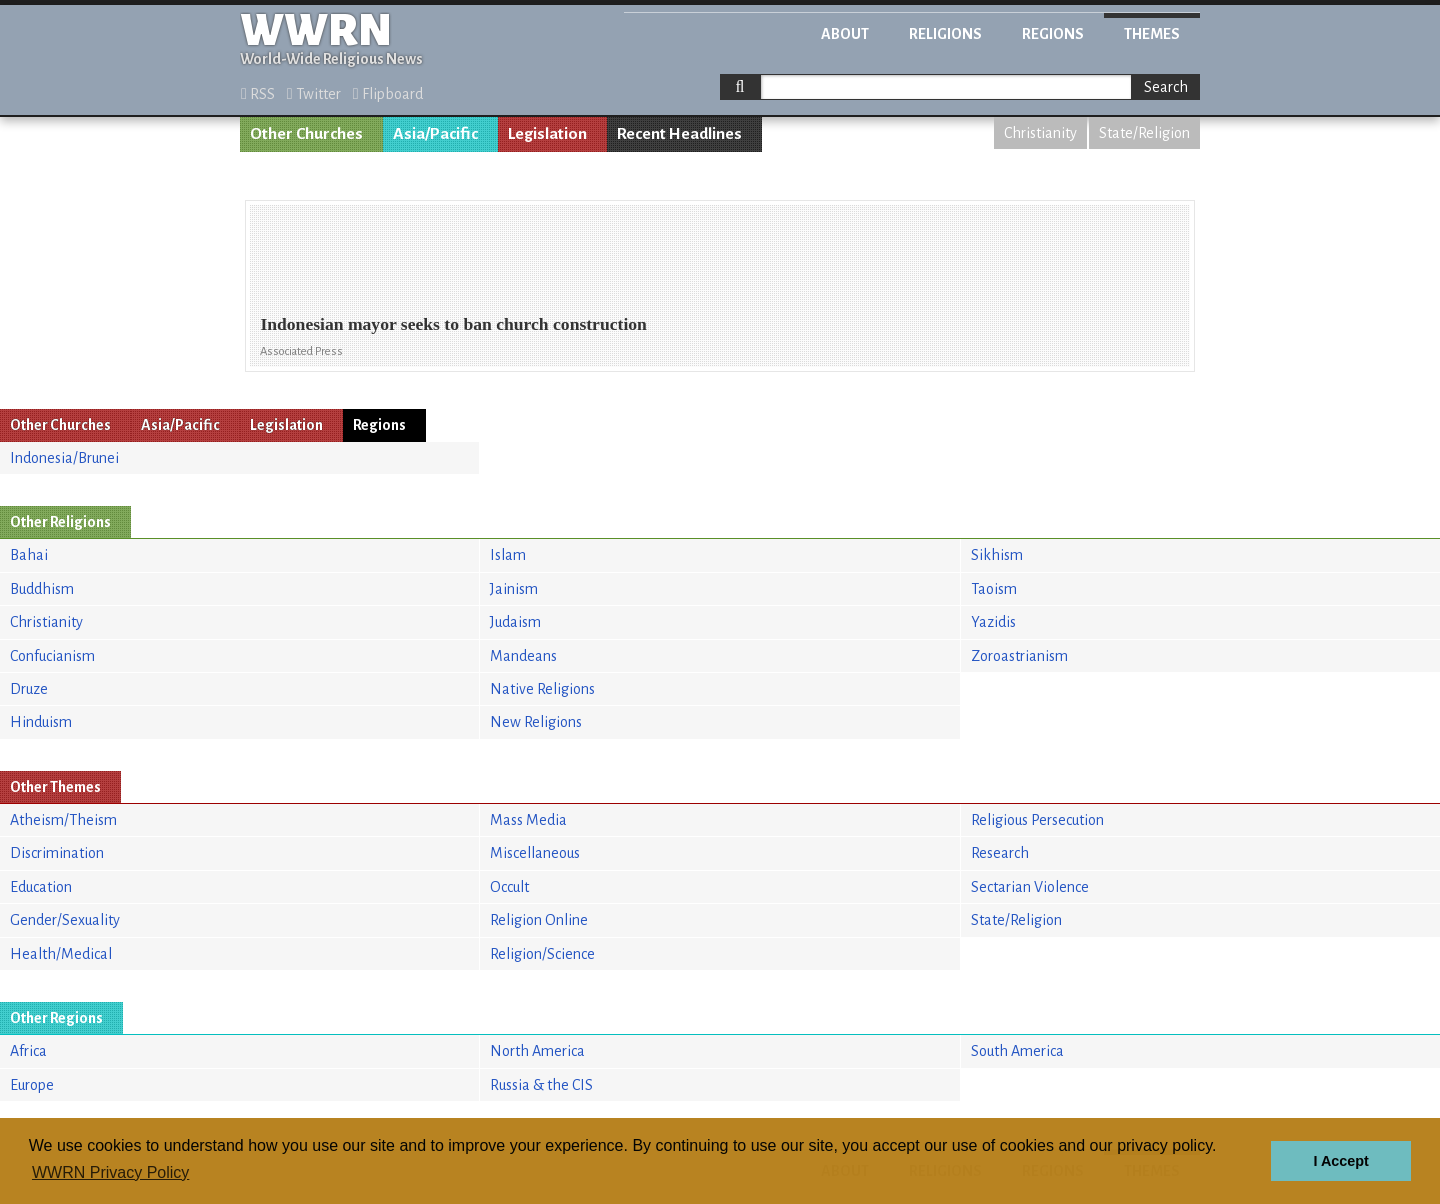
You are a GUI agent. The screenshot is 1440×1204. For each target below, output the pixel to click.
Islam (508, 555)
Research (1000, 853)
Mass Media (528, 820)
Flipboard (388, 94)
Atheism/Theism (63, 820)
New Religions (536, 722)
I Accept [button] (1340, 1161)
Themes (1152, 34)
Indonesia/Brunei (64, 458)
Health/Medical (61, 954)
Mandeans (523, 656)
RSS (258, 94)
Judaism (515, 622)
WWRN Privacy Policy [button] (110, 1172)
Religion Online (539, 920)
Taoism (994, 589)
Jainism (514, 589)
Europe (32, 1085)
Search (1166, 87)
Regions (1053, 34)
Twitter (314, 94)
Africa (28, 1051)
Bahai (29, 555)
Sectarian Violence (1030, 887)
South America (1017, 1051)
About (845, 34)
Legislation (547, 134)
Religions (945, 34)
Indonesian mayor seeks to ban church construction (453, 324)
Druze (29, 689)
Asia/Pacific (435, 134)
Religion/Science (542, 954)
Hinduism (41, 722)
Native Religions (542, 689)
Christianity (1040, 133)
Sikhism (997, 555)
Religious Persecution (1037, 820)
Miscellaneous (535, 853)
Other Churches (306, 134)
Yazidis (993, 622)
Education (41, 887)
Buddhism (42, 589)
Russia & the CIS (541, 1085)
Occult (509, 887)
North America (537, 1051)
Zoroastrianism (1019, 656)
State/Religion (1144, 133)
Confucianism (52, 656)
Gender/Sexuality (65, 920)
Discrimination (57, 853)
